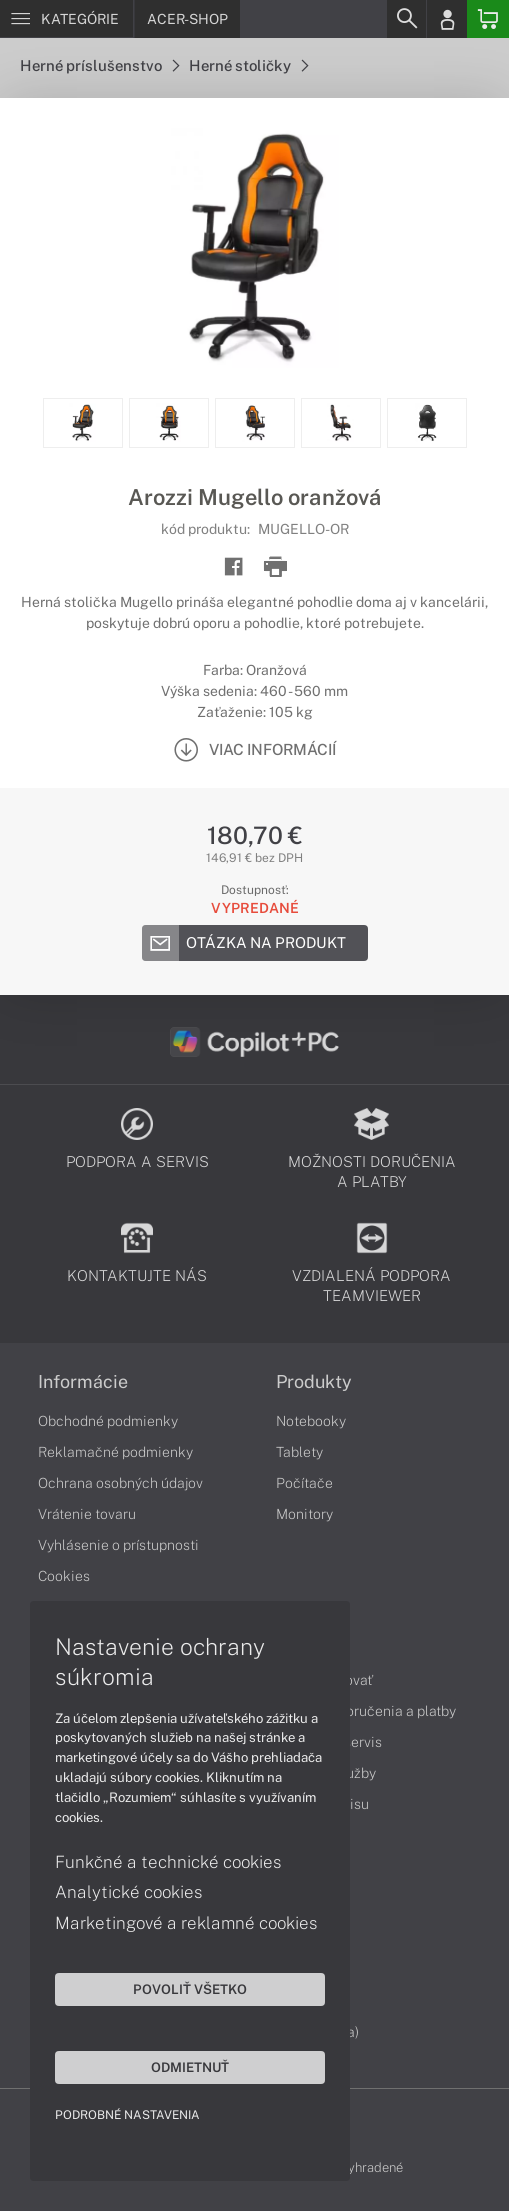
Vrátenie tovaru (87, 1514)
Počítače (304, 1483)
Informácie (83, 1382)
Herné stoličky (248, 65)
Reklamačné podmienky (115, 1452)
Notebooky (311, 1421)
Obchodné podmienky (108, 1421)
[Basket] (488, 19)
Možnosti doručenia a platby (366, 1711)
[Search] (406, 19)
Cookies (64, 1576)
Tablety (299, 1452)
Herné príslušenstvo (99, 65)
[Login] (447, 19)
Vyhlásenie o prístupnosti (118, 1545)
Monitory (304, 1514)
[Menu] (66, 19)
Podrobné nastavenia (127, 2115)
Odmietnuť (190, 2067)
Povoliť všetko (190, 1989)
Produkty (314, 1382)
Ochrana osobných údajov (120, 1483)
